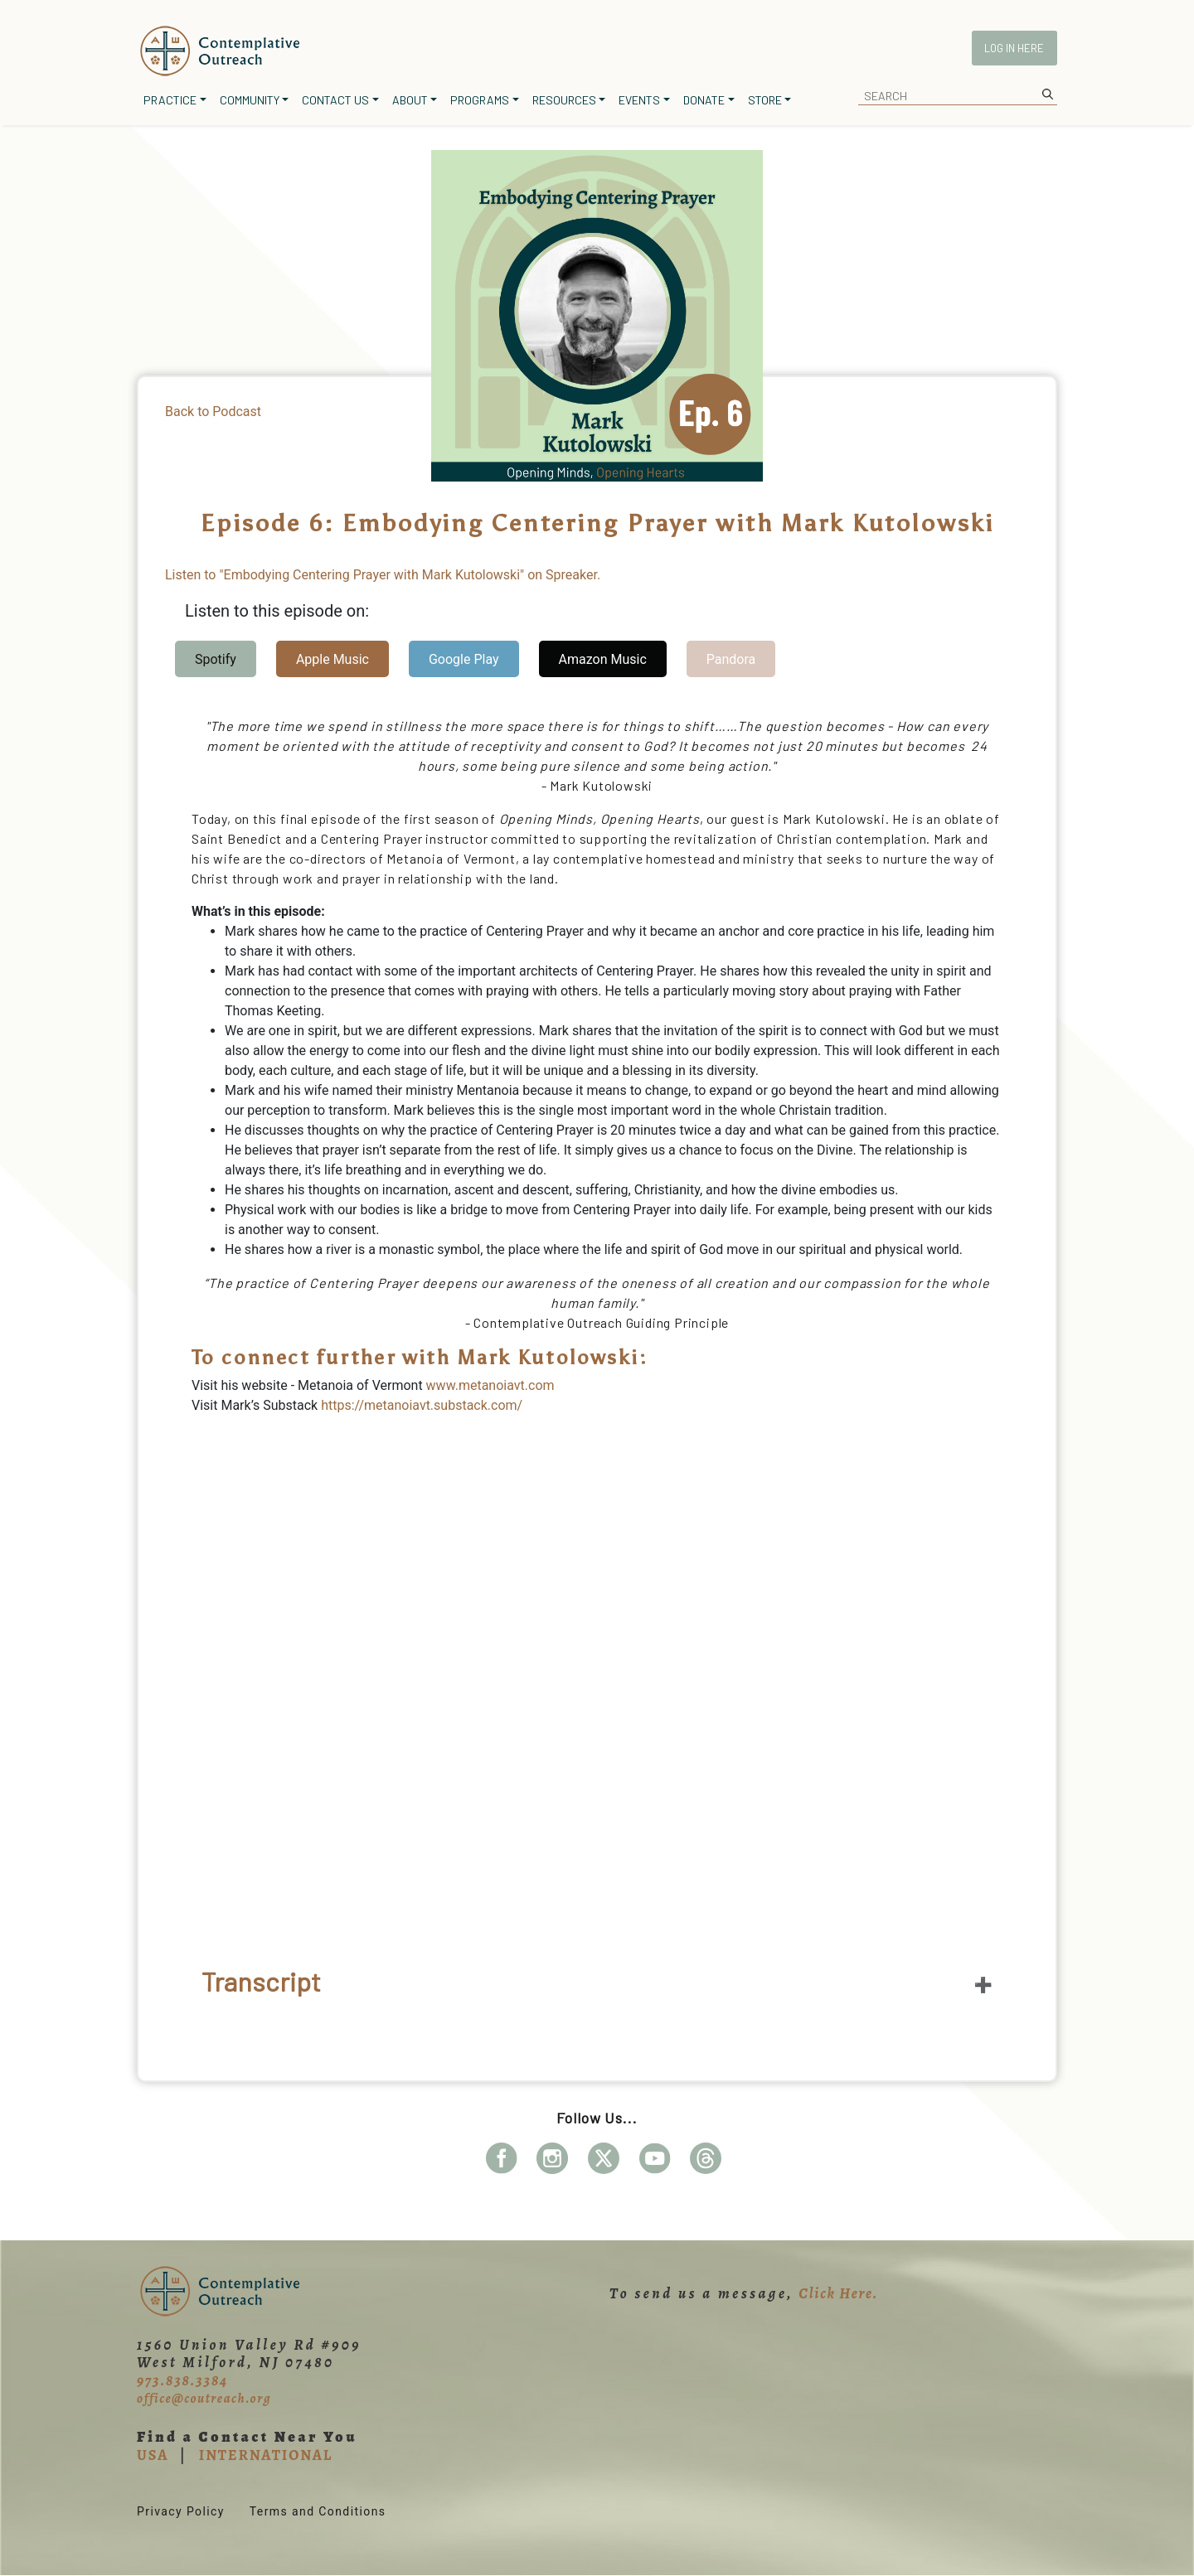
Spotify (215, 659)
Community (249, 100)
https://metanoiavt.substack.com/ (421, 1405)
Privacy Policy (181, 2511)
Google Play (464, 659)
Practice (170, 100)
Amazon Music (603, 659)
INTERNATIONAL (265, 2455)
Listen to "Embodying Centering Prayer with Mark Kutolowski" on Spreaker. (382, 575)
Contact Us (335, 100)
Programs (479, 100)
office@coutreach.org (204, 2399)
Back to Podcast (213, 411)
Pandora (731, 659)
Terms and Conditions (318, 2511)
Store (765, 100)
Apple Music (332, 659)
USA (152, 2455)
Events (639, 100)
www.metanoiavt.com (490, 1385)
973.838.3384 (182, 2380)
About (410, 100)
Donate (704, 100)
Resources (564, 100)
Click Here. (838, 2293)
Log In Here (1014, 48)
